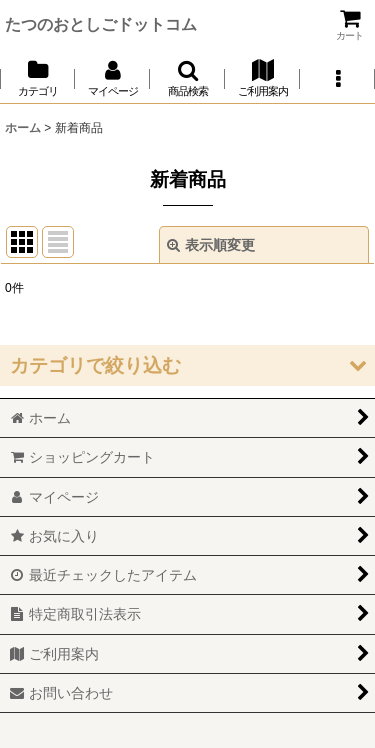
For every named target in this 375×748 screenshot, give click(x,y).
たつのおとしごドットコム (101, 24)
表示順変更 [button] (211, 245)
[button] (187, 78)
